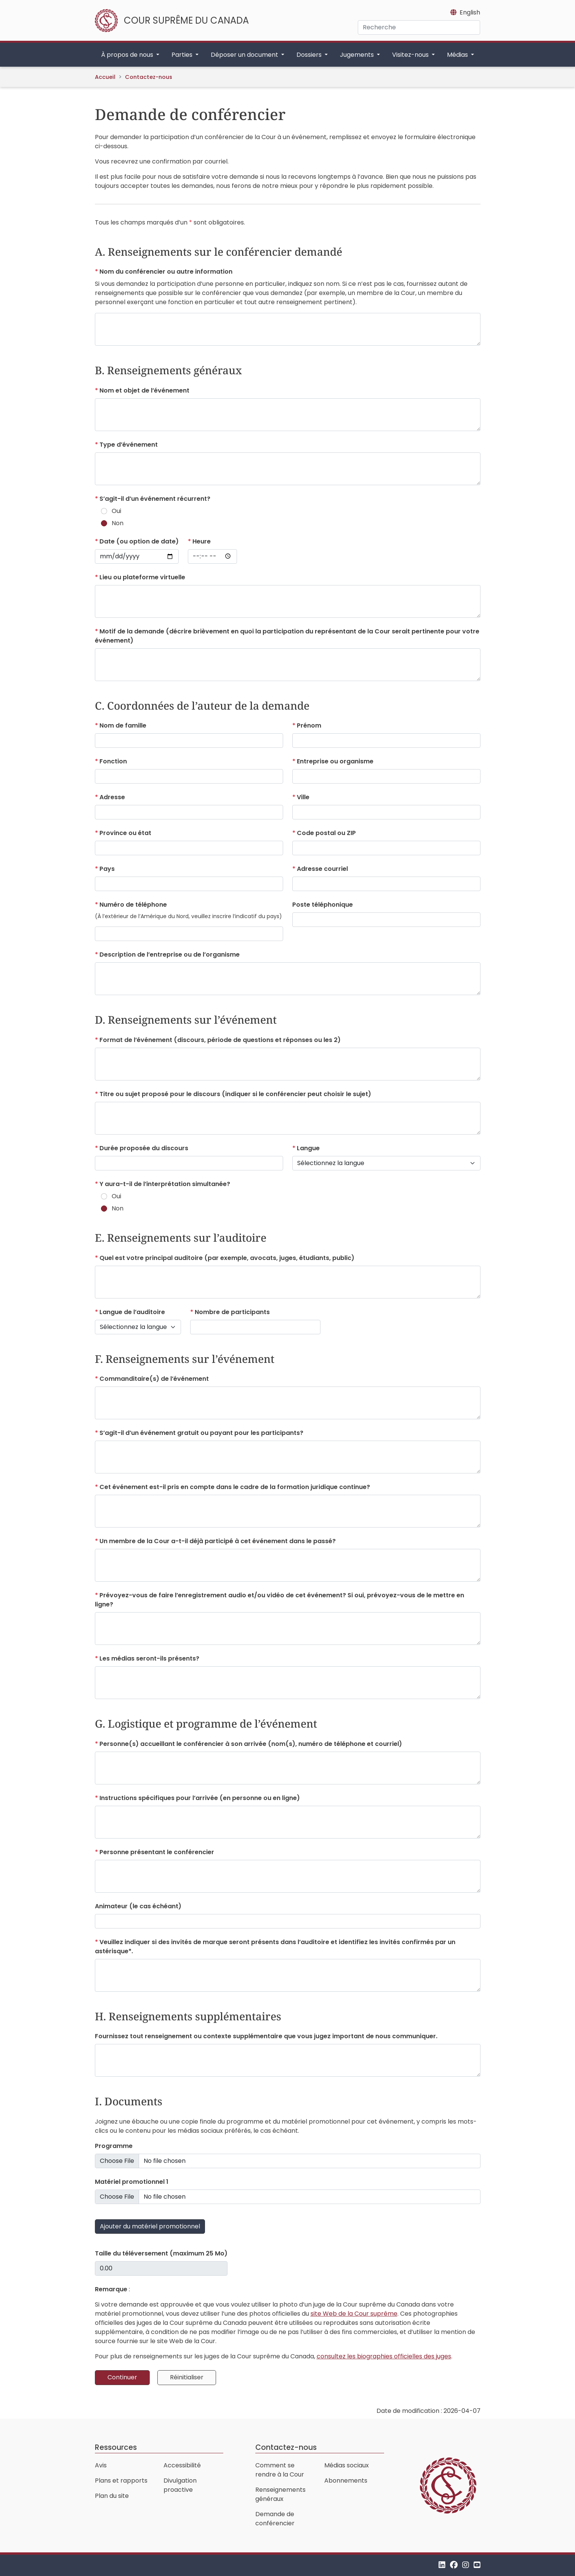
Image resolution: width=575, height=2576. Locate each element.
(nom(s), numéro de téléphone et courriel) (250, 1743)
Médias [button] (458, 54)
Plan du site (112, 2495)
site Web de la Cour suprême (354, 2313)
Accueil (105, 77)
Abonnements (345, 2480)
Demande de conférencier (275, 2519)
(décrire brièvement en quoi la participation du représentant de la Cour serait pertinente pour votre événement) (287, 636)
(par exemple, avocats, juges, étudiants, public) (226, 1258)
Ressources (116, 2447)
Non (117, 523)
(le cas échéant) (138, 1906)
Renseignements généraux (280, 2494)
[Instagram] (465, 2565)
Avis (101, 2465)
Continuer (122, 2377)
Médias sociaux (346, 2465)
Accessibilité (182, 2465)
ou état (124, 833)
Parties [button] (182, 54)
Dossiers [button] (309, 54)
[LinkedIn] (442, 2565)
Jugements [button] (357, 54)
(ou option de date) (138, 541)
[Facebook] (454, 2565)
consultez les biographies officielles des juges (384, 2356)
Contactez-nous (148, 77)
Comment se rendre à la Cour (279, 2470)
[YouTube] (477, 2565)
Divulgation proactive (180, 2485)
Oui (116, 511)
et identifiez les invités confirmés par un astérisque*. (275, 1947)
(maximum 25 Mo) (161, 2253)
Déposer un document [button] (245, 54)
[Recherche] (419, 27)
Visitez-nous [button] (411, 54)
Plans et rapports (121, 2480)
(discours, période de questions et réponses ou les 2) (219, 1040)
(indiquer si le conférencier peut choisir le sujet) (234, 1094)
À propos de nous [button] (128, 54)
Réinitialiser (186, 2377)
